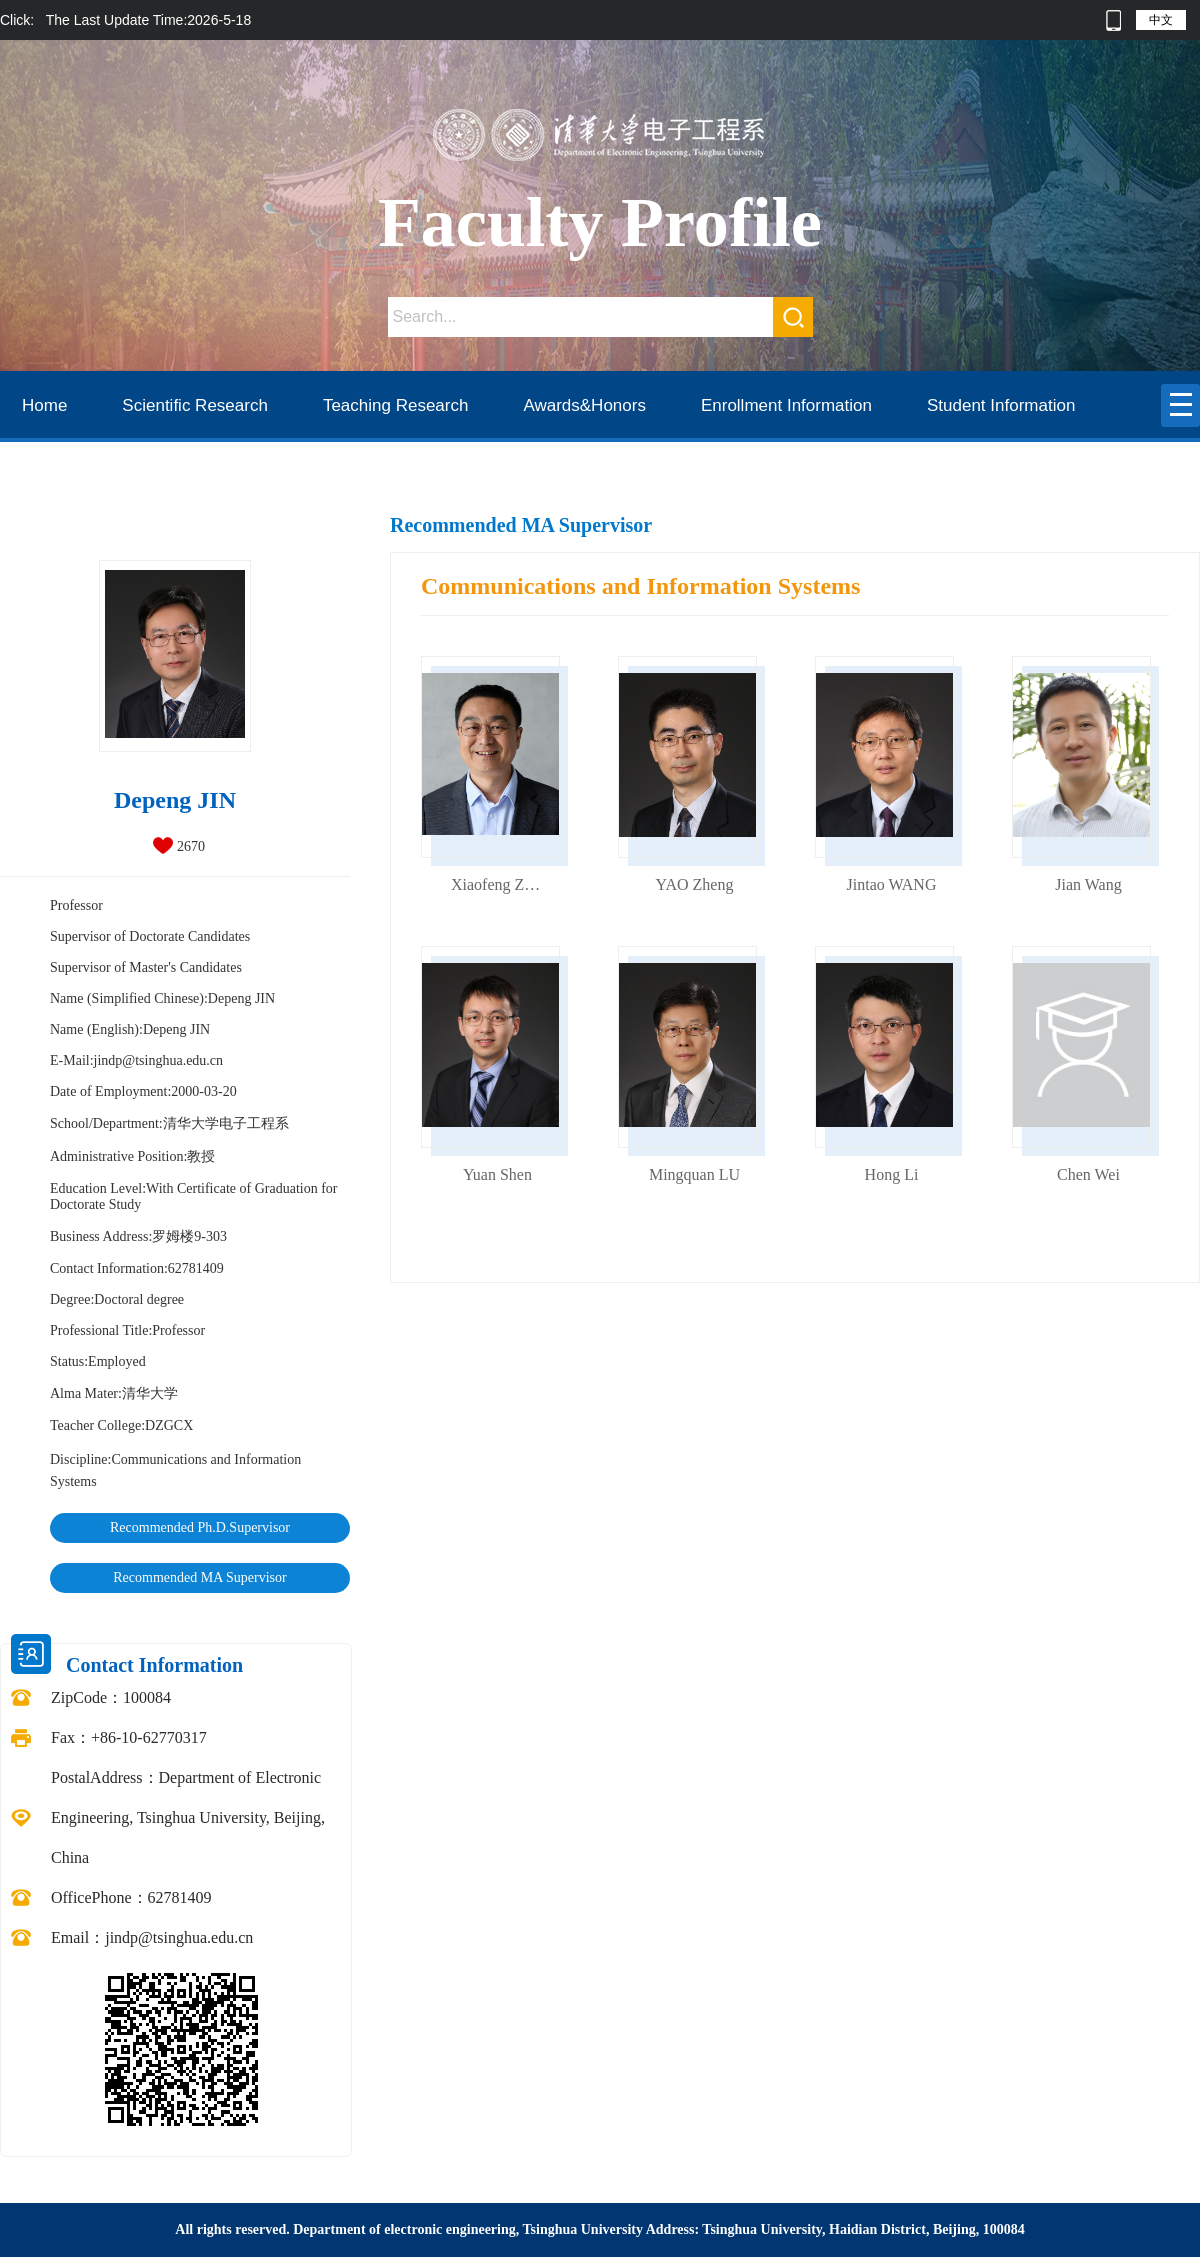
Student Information (1001, 405)
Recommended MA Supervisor (199, 1577)
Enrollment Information (786, 405)
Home (44, 405)
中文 (1161, 20)
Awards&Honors (584, 405)
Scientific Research (195, 405)
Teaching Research (396, 405)
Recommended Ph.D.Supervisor (200, 1527)
